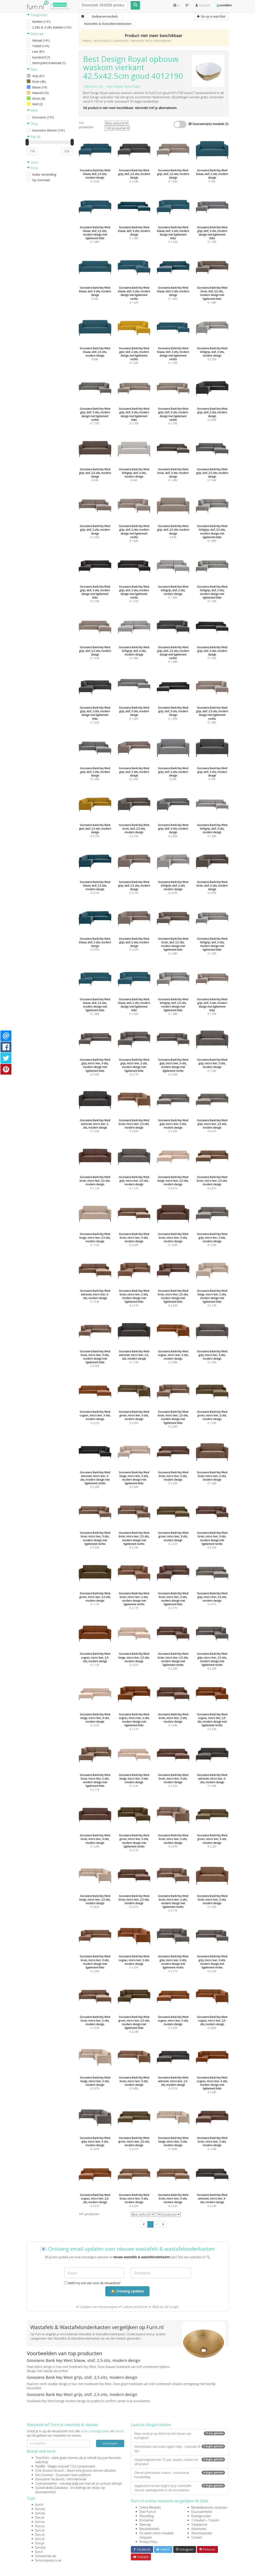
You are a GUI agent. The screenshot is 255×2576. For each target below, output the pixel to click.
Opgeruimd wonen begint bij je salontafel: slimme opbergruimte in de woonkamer (179, 2488)
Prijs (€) (33, 137)
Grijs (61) (38, 76)
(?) (226, 124)
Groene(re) (59, 4)
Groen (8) (38, 98)
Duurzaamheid (201, 2512)
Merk (32, 110)
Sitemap (145, 2524)
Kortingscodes (201, 2516)
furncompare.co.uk (48, 2560)
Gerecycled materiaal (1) (49, 63)
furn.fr (39, 2505)
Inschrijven (110, 2443)
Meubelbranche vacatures (209, 2507)
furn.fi (39, 2552)
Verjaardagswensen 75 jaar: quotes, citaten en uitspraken (179, 2462)
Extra (32, 168)
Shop (32, 124)
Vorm (32, 162)
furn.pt (39, 2543)
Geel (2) (37, 104)
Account (202, 5)
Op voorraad (41, 180)
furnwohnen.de (45, 2556)
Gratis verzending (44, 174)
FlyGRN (40, 2466)
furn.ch (40, 2535)
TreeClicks (42, 2458)
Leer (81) (38, 51)
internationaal (76, 2479)
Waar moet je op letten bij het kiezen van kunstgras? (179, 2435)
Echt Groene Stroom (49, 2470)
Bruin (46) (39, 81)
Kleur (32, 69)
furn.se (40, 2530)
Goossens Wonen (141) (48, 130)
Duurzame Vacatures (49, 2479)
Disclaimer (146, 2520)
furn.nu (40, 2522)
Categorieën (37, 15)
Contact (196, 2537)
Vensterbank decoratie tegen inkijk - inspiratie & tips (179, 2449)
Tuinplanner (199, 2524)
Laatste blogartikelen (151, 2424)
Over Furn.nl (147, 2512)
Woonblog (146, 2516)
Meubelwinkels (149, 2529)
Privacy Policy (148, 2542)
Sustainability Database (51, 2488)
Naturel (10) (40, 93)
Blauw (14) (39, 87)
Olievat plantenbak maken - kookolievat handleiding (179, 2475)
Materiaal (35, 34)
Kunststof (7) (41, 57)
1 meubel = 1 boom (205, 2520)
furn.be (40, 2509)
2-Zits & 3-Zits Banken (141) (51, 27)
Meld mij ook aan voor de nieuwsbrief (92, 2283)
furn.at (39, 2517)
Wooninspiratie (201, 2533)
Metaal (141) (41, 40)
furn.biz (40, 2547)
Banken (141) (41, 21)
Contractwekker (46, 2483)
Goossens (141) (43, 117)
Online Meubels (150, 2507)
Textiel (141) (40, 46)
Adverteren (198, 2529)
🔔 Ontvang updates (127, 2291)
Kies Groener (44, 2475)
